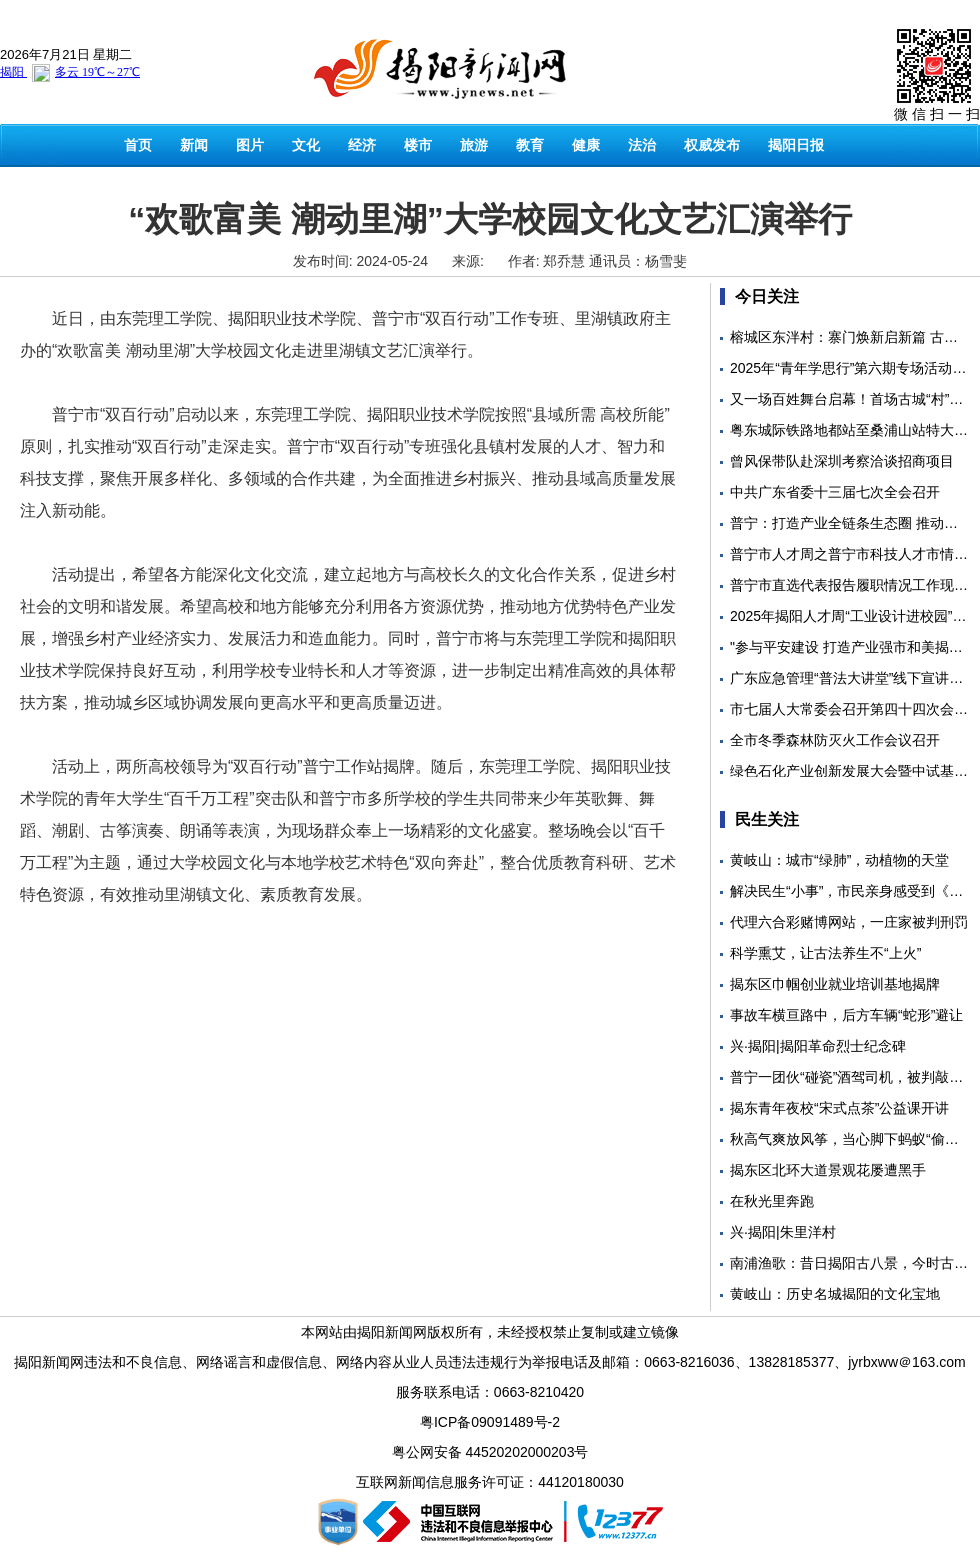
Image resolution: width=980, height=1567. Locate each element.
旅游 (474, 145)
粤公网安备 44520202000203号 (490, 1452)
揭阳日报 (796, 145)
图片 (250, 145)
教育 (530, 145)
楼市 (418, 145)
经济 (362, 145)
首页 (138, 145)
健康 (586, 145)
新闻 (194, 145)
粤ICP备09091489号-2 (490, 1422)
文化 (306, 145)
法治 (642, 145)
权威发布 (712, 145)
